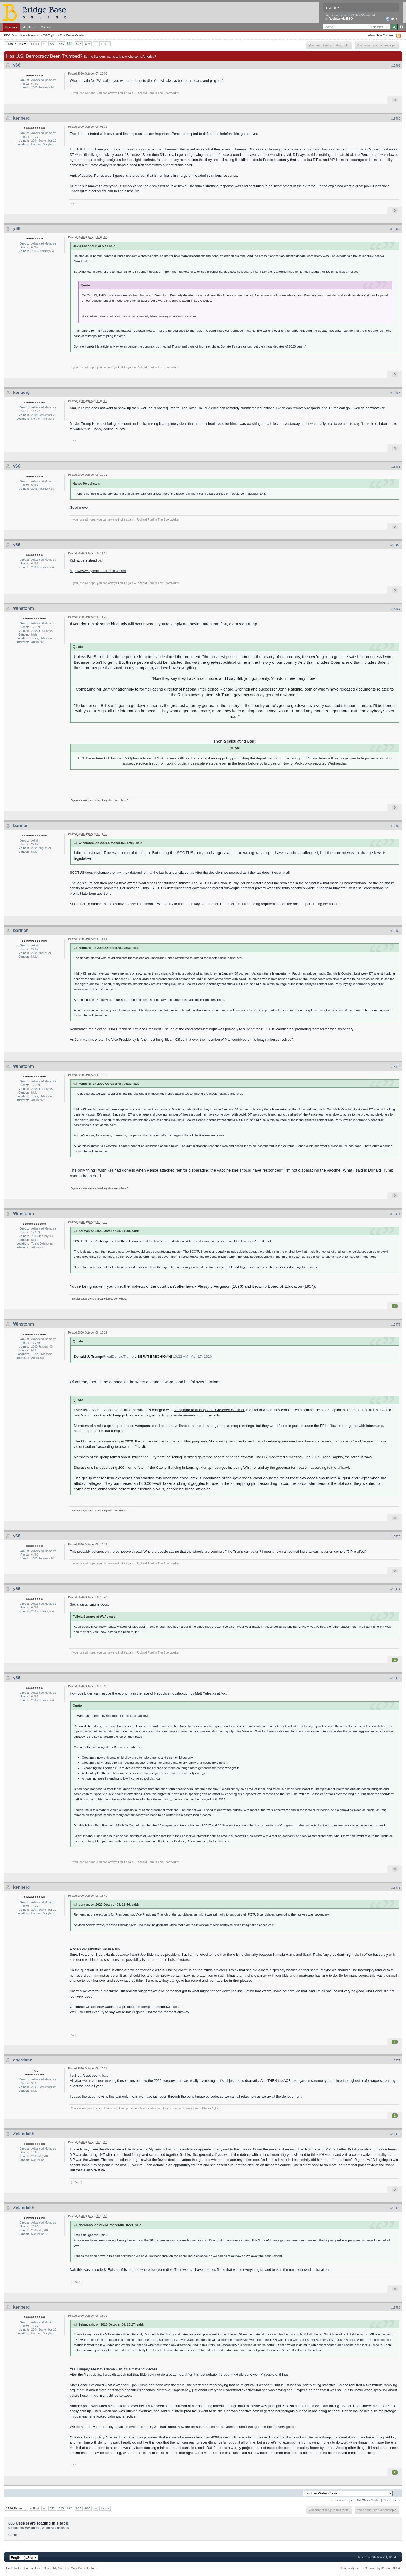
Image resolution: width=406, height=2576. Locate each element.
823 (61, 43)
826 (87, 43)
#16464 (395, 392)
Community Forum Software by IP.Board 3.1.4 (369, 2568)
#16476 (395, 1887)
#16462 (395, 118)
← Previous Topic (342, 2500)
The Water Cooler (72, 35)
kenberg (21, 118)
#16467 (395, 608)
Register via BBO (341, 18)
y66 (16, 65)
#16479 (395, 2208)
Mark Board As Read (84, 2568)
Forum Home (33, 2568)
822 (52, 43)
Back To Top (14, 2568)
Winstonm (23, 608)
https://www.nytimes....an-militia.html (98, 571)
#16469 (395, 930)
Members (28, 27)
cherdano (22, 2060)
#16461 (395, 65)
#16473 (395, 1536)
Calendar (47, 27)
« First (34, 43)
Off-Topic (49, 35)
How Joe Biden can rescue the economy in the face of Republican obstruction (130, 1693)
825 (79, 43)
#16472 (395, 1324)
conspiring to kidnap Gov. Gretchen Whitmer (209, 1410)
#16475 (395, 1678)
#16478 (395, 2134)
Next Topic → (391, 2500)
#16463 (395, 229)
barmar (20, 825)
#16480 (395, 2307)
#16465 (395, 466)
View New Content (381, 35)
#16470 (395, 1066)
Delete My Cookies (56, 2568)
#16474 (395, 1589)
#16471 (395, 1214)
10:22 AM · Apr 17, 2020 (192, 1357)
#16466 (395, 545)
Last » (105, 43)
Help (391, 19)
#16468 (395, 826)
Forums (11, 27)
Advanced (401, 27)
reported (320, 763)
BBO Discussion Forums (21, 35)
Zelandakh (23, 2133)
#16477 (395, 2060)
